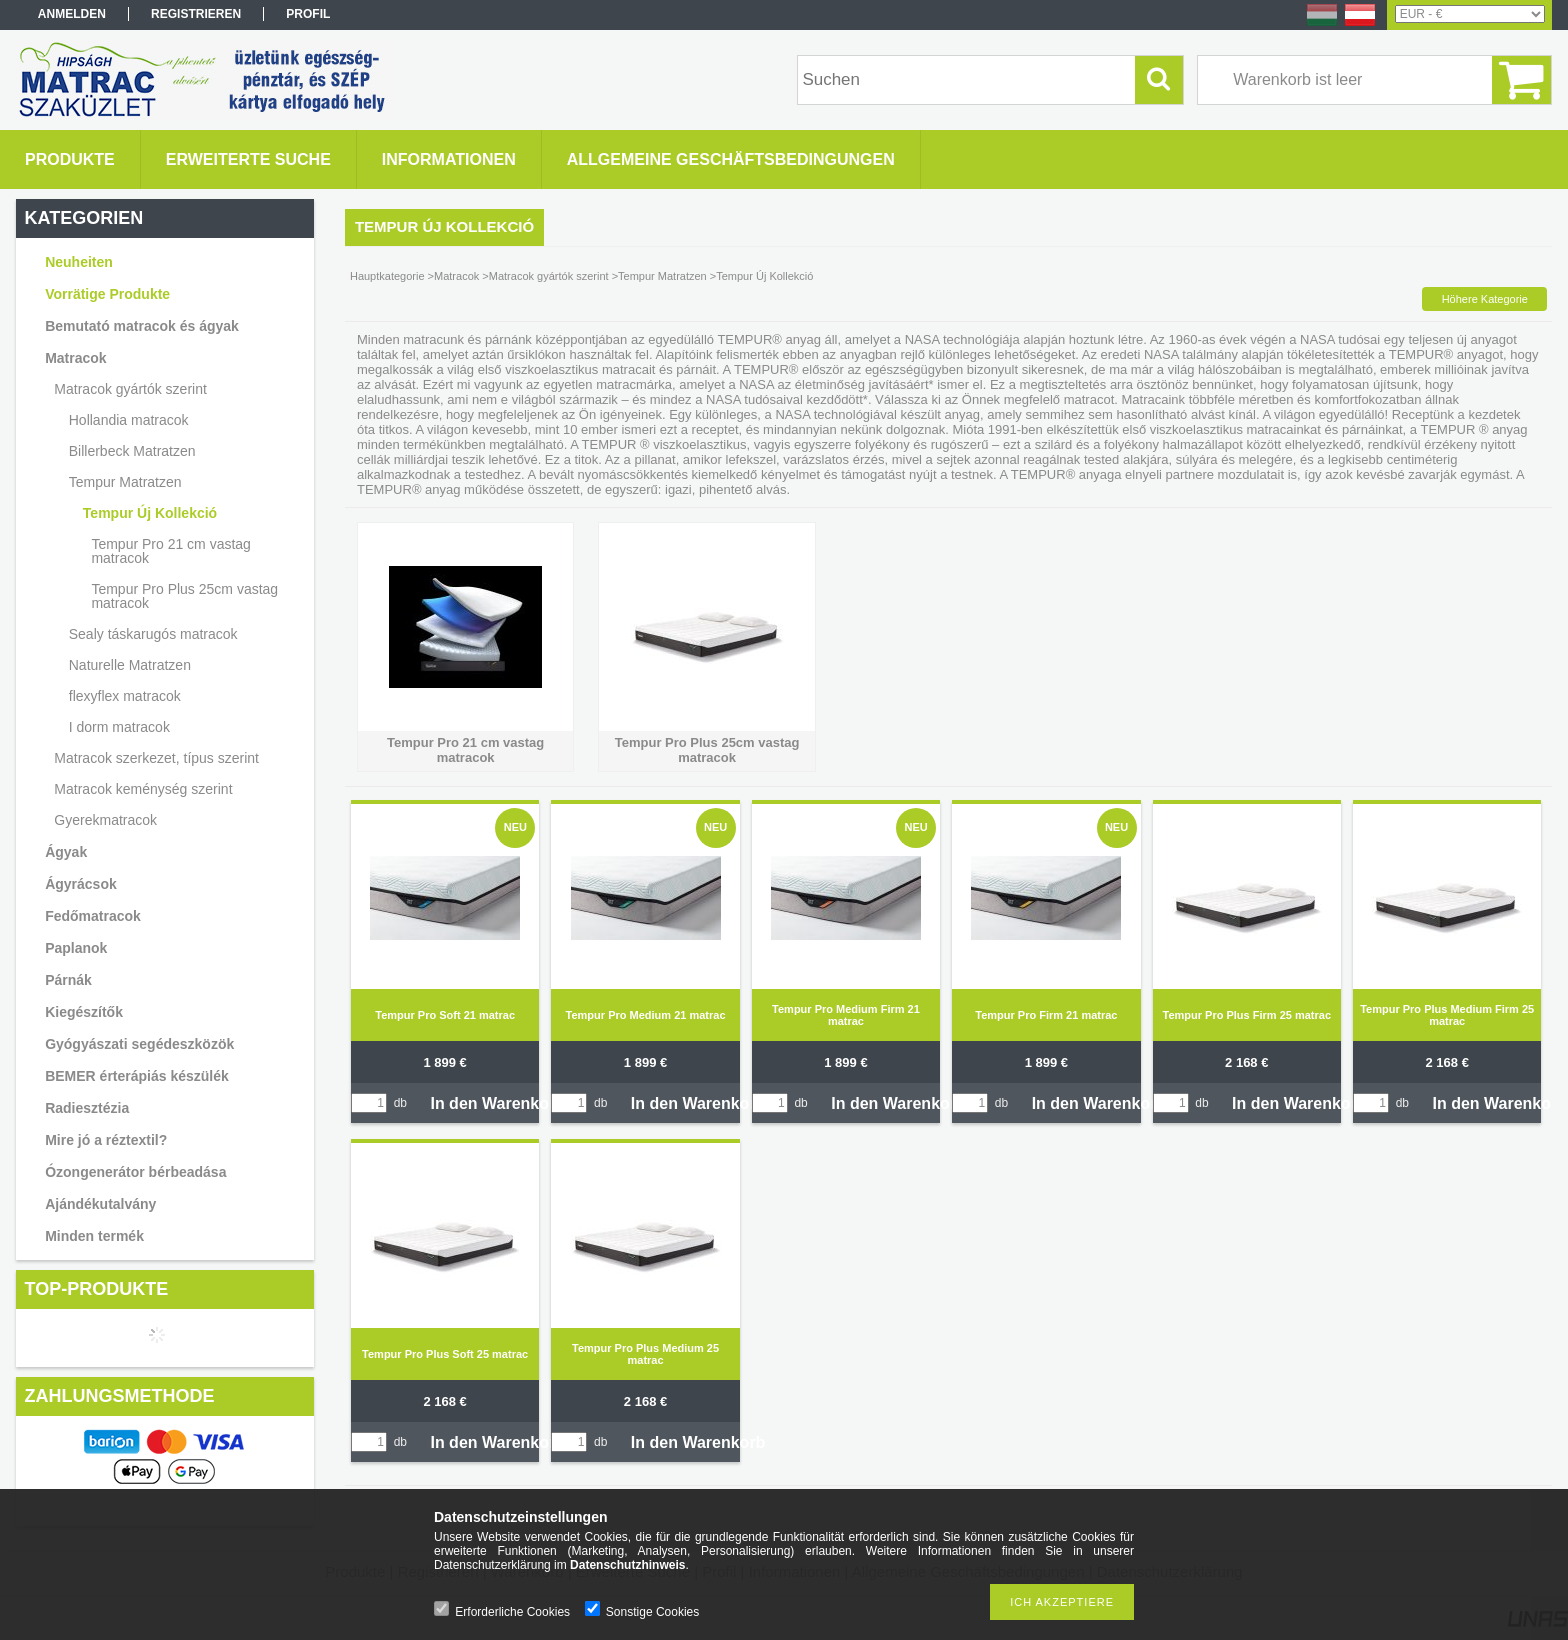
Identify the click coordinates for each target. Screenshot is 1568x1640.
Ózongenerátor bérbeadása (135, 1172)
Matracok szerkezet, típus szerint (156, 758)
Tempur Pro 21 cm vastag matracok (171, 551)
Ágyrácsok (81, 884)
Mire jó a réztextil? (106, 1140)
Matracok (75, 358)
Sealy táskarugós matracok (153, 634)
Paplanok (76, 948)
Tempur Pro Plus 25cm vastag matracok (184, 596)
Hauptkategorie (387, 276)
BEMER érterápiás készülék (137, 1076)
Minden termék (94, 1236)
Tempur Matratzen (125, 482)
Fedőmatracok (93, 916)
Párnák (68, 980)
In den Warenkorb (497, 1103)
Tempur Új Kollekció (150, 513)
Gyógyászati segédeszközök (139, 1044)
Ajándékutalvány (100, 1204)
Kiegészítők (84, 1012)
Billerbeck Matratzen (132, 451)
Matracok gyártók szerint (130, 389)
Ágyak (66, 852)
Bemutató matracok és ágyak (142, 326)
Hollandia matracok (129, 420)
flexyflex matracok (125, 696)
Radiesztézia (87, 1108)
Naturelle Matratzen (130, 665)
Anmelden (72, 14)
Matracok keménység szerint (143, 789)
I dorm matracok (119, 727)
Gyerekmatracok (105, 820)
